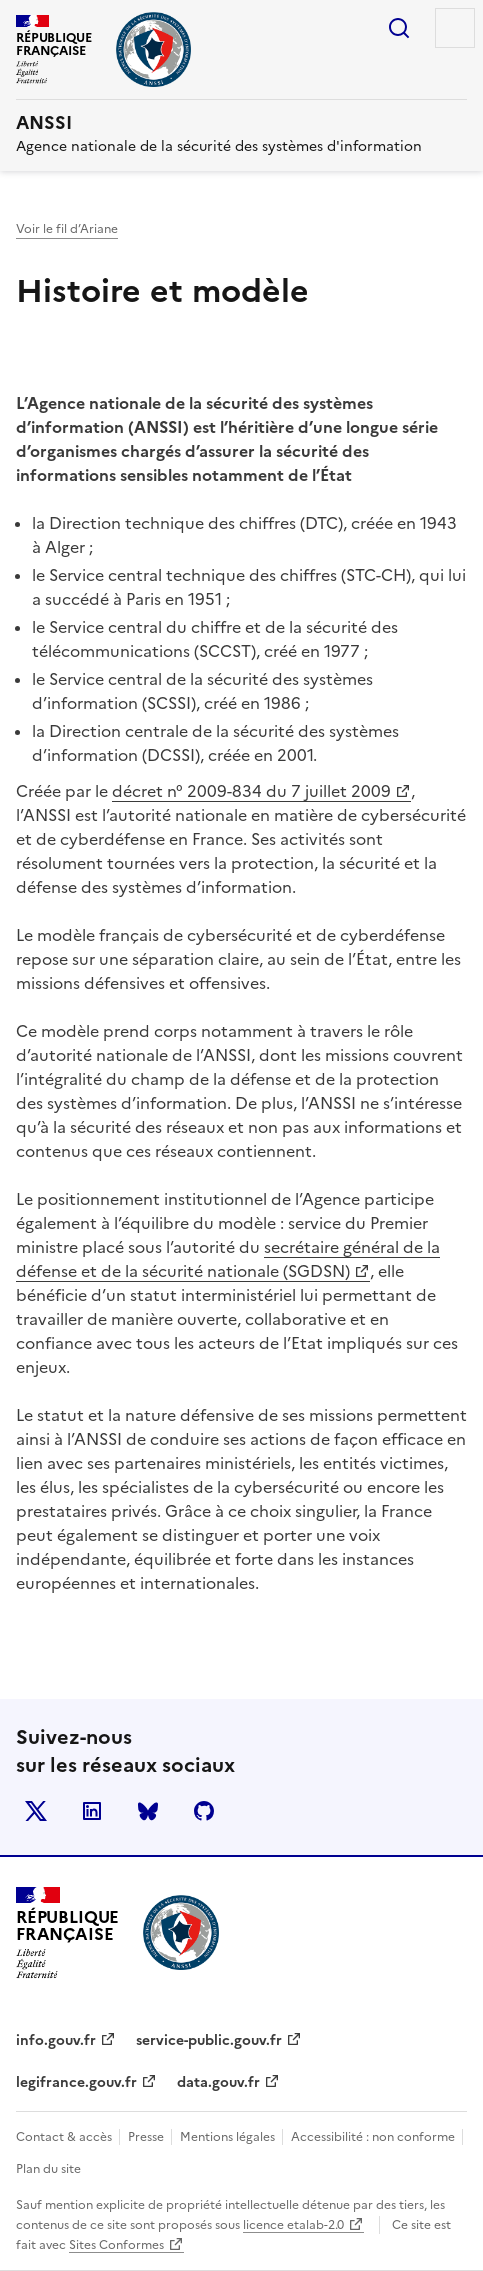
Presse (147, 2137)
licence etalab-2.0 (293, 2225)
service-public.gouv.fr (209, 2040)
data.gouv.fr (218, 2082)
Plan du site (48, 2169)
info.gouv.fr (56, 2040)
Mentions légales (229, 2137)
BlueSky (148, 1811)
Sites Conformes (116, 2245)
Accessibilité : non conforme (374, 2137)
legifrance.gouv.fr (76, 2082)
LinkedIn (92, 1811)
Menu (455, 28)
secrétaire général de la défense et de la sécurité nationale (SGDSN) (228, 1259)
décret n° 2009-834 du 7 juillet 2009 (251, 791)
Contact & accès (65, 2137)
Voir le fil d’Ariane (67, 229)
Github (204, 1811)
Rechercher (399, 28)
